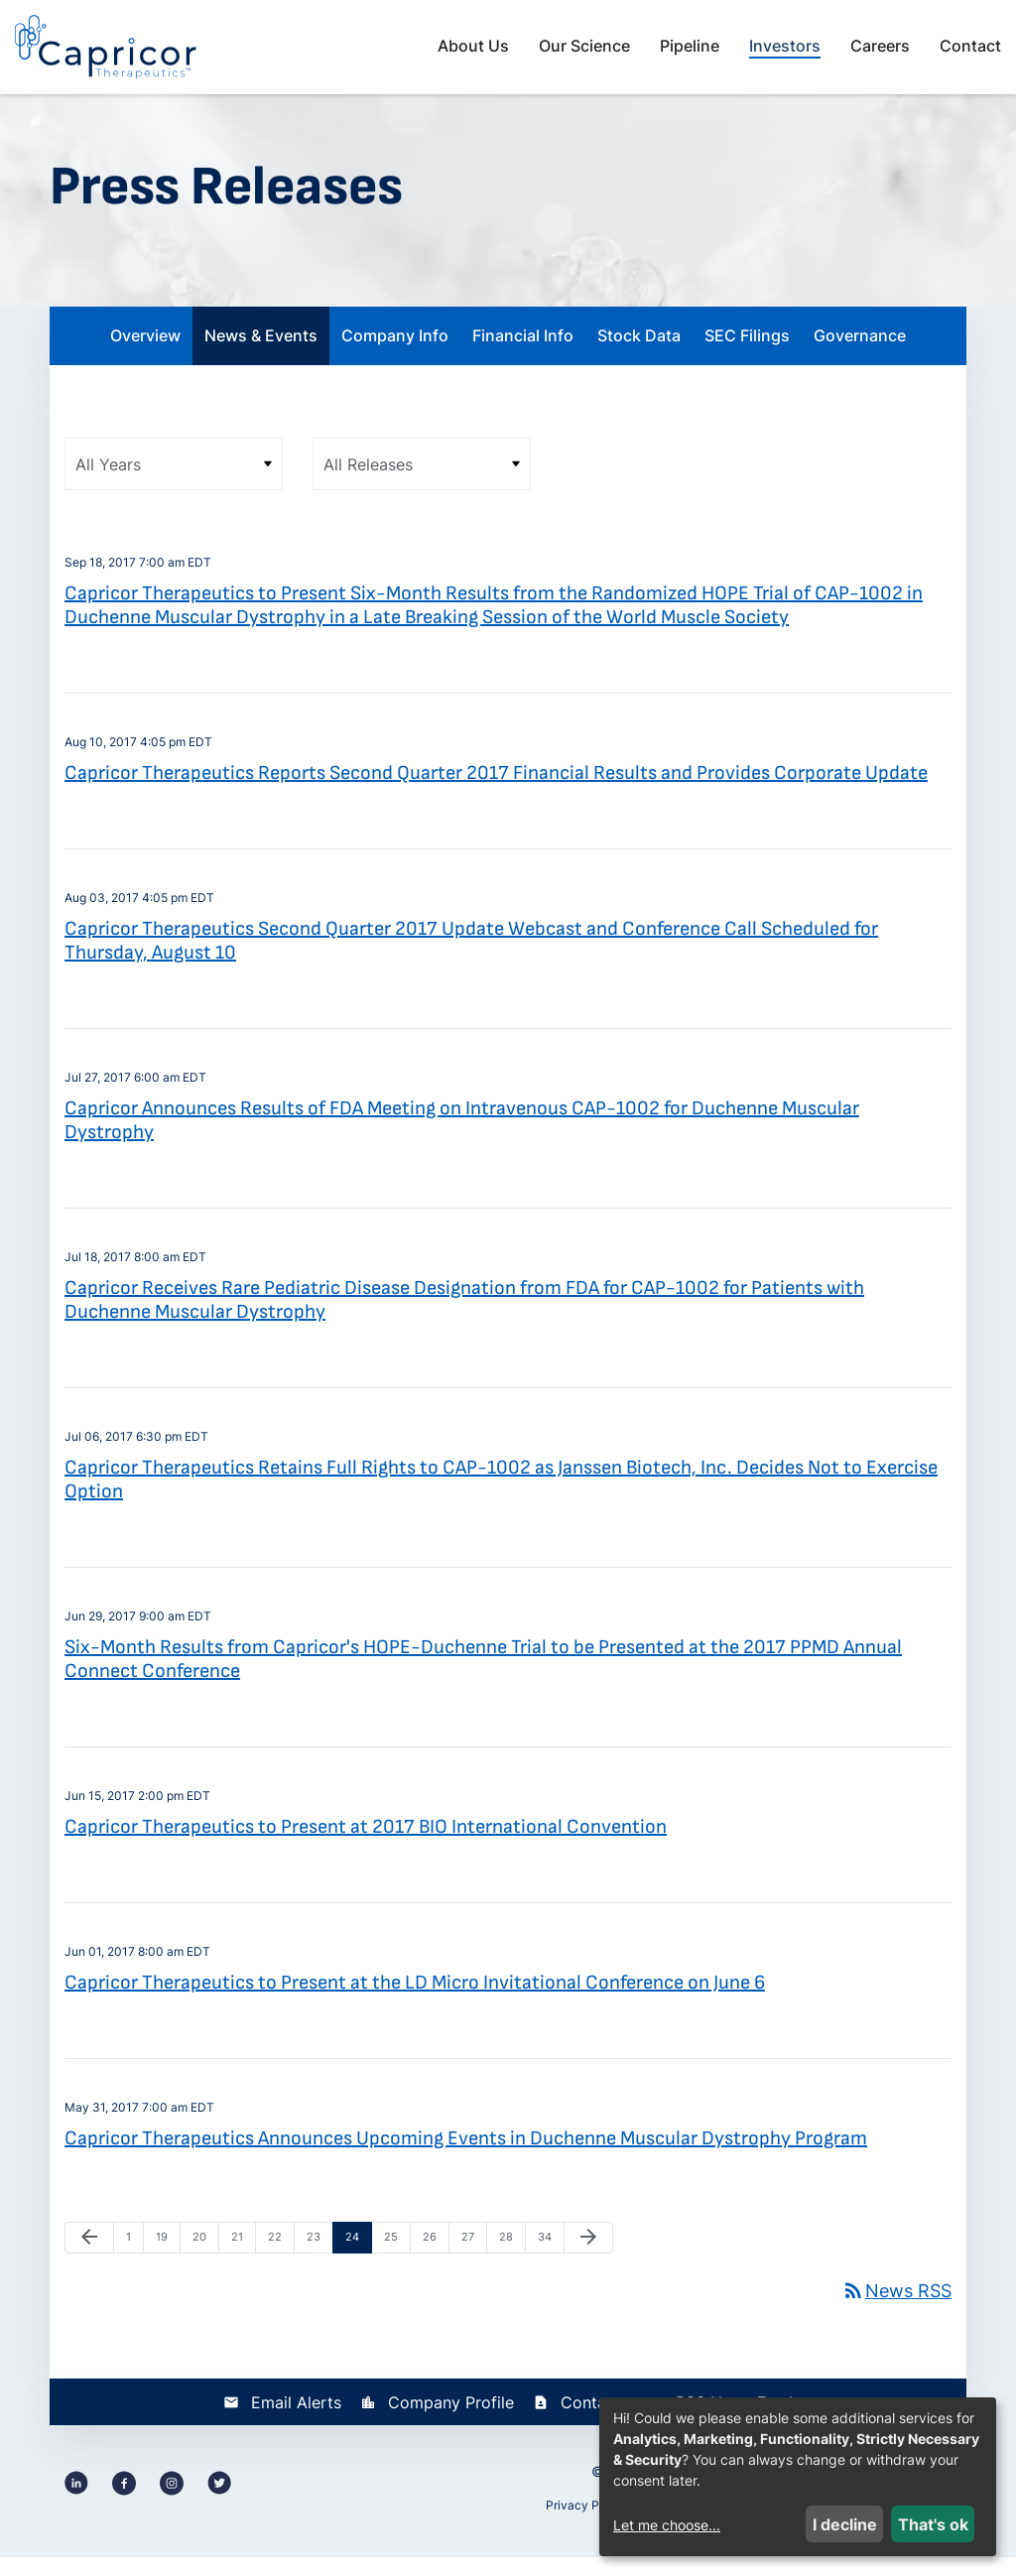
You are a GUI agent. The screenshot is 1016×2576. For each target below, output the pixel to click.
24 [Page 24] (357, 2261)
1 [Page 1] (134, 2261)
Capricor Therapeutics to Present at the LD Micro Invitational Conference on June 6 (414, 2002)
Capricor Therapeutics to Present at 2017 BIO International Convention (365, 1847)
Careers (880, 46)
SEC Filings (747, 355)
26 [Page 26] (434, 2261)
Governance (860, 355)
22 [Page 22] (280, 2261)
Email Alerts (296, 2421)
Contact (970, 46)
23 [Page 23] (318, 2261)
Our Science (584, 46)
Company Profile (451, 2421)
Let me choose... (666, 2524)
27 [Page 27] (473, 2261)
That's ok (933, 2524)
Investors (785, 46)
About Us (473, 46)
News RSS (896, 2309)
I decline (845, 2524)
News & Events (261, 355)
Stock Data (639, 355)
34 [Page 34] (550, 2261)
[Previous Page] (89, 2257)
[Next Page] (588, 2257)
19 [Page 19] (168, 2261)
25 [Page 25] (396, 2261)
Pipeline (689, 46)
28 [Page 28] (511, 2261)
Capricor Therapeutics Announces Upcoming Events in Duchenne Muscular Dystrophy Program (465, 2158)
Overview (145, 355)
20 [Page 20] (204, 2261)
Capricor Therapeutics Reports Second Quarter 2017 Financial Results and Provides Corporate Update (496, 793)
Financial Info (522, 355)
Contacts (595, 2421)
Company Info (394, 355)
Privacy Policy (586, 2523)
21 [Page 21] (243, 2261)
